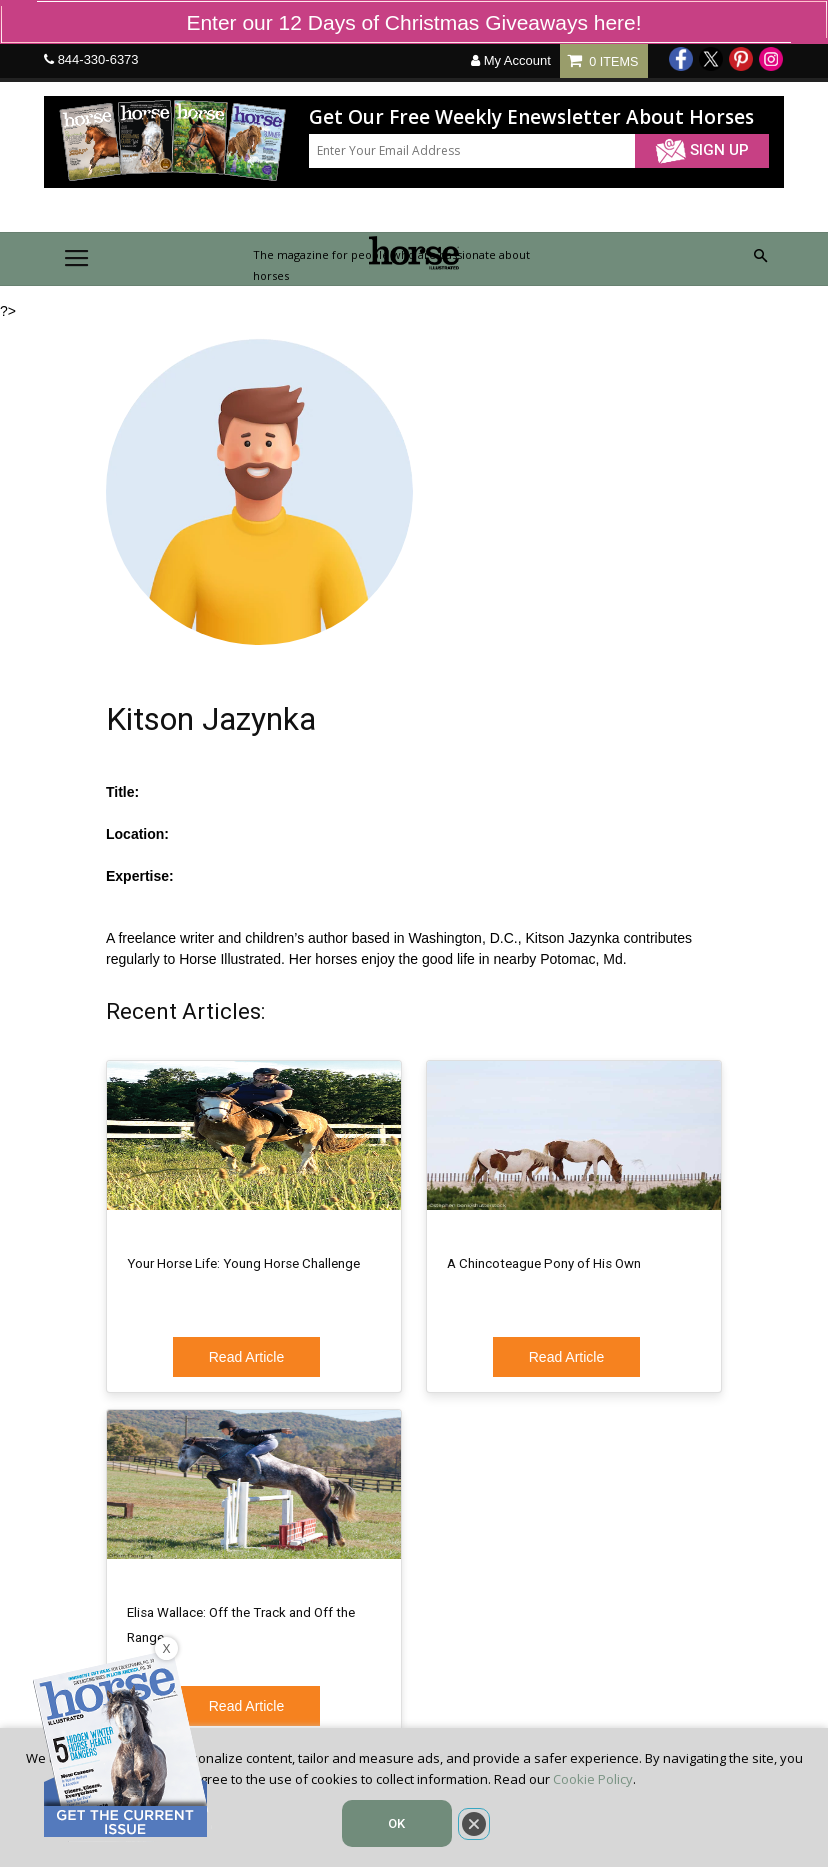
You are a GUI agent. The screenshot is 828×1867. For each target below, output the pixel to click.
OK (396, 1823)
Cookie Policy (593, 1779)
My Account (511, 60)
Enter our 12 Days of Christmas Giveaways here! (414, 22)
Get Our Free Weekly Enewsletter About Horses (531, 117)
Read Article (246, 1357)
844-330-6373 (98, 59)
